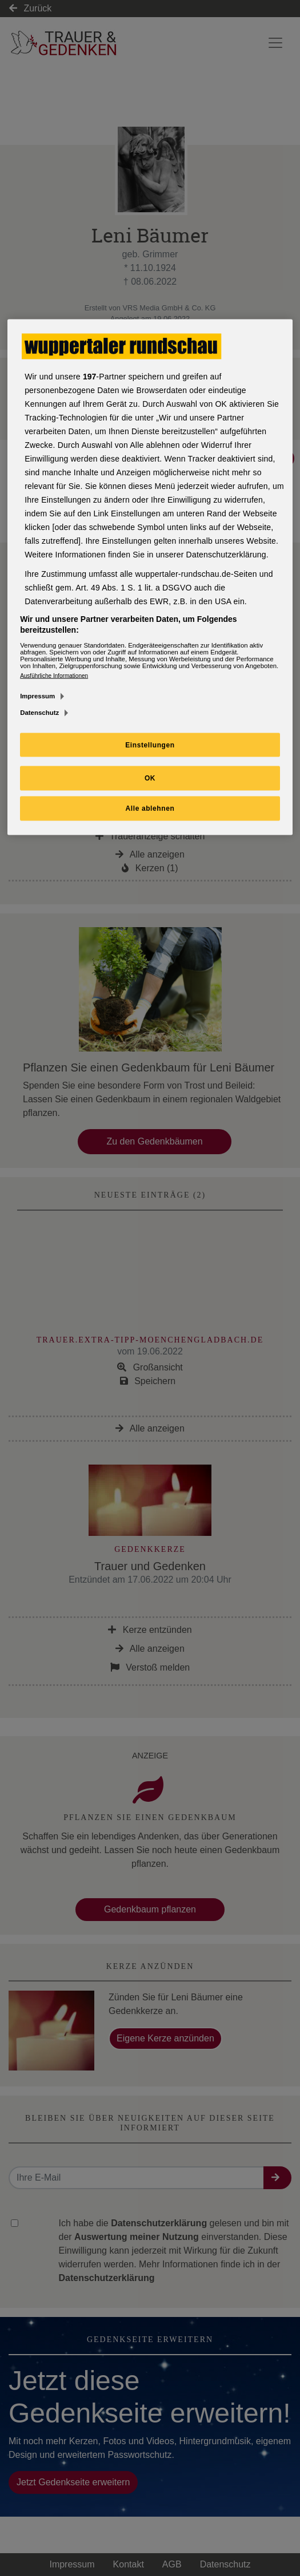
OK (150, 778)
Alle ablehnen (150, 808)
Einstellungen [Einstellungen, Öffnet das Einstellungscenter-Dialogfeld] (149, 745)
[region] (150, 577)
